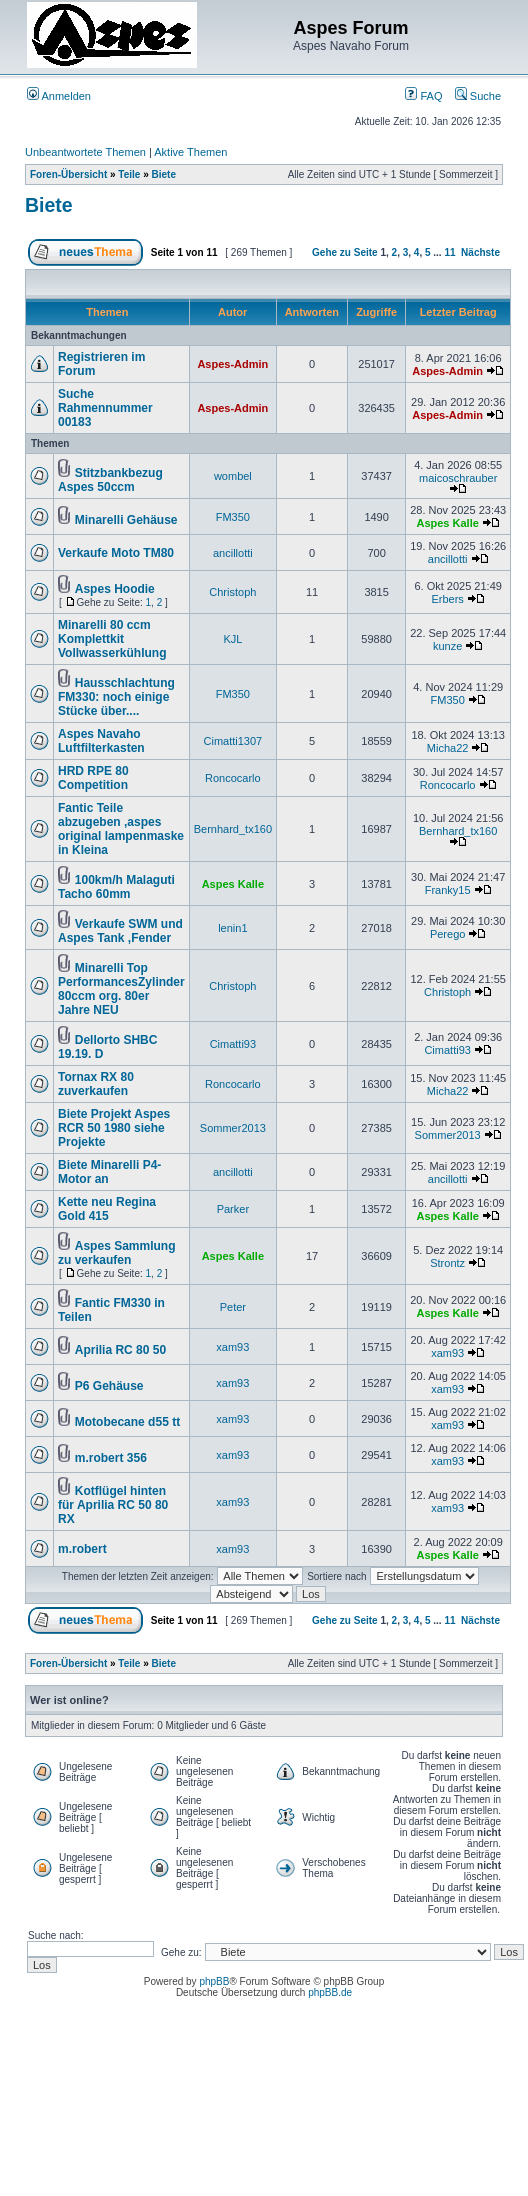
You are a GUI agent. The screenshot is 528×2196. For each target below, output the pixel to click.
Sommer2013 (233, 1128)
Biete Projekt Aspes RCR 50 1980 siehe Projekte (114, 1128)
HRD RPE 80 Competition (93, 778)
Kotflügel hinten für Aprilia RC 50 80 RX (113, 1505)
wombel (233, 476)
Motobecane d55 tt (127, 1422)
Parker (233, 1209)
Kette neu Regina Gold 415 (107, 1209)
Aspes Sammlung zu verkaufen (116, 1253)
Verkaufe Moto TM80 (116, 553)
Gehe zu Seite (345, 252)
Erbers (447, 599)
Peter (233, 1307)
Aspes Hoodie (115, 589)
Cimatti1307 (233, 741)
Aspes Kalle (447, 523)
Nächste (480, 252)
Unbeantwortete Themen (85, 152)
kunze (447, 646)
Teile (129, 174)
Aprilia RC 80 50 (120, 1350)
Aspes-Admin (232, 364)
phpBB (214, 1981)
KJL (232, 639)
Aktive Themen (190, 152)
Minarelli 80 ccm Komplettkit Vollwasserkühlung (112, 639)
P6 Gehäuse (109, 1386)
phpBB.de (330, 1992)
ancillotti (233, 553)
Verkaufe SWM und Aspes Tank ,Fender (120, 931)
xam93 (232, 1347)
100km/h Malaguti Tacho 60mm (116, 887)
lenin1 (232, 928)
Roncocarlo (233, 778)
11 (449, 252)
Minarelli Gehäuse (126, 520)
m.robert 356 (111, 1458)
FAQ (423, 96)
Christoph (232, 592)
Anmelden (59, 96)
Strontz (447, 1263)
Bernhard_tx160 (233, 829)
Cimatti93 (233, 1044)
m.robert (82, 1549)
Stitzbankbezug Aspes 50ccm (110, 480)
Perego (447, 934)
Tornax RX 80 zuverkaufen (96, 1084)
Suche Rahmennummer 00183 (105, 408)
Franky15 (448, 890)
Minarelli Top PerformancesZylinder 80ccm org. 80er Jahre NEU (121, 989)
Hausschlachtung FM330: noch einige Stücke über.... (116, 697)
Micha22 (448, 748)
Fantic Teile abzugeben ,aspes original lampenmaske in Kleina (121, 829)
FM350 (233, 517)
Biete (164, 174)
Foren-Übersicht (68, 174)
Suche (478, 96)
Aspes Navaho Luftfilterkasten (101, 741)
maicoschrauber (458, 478)
